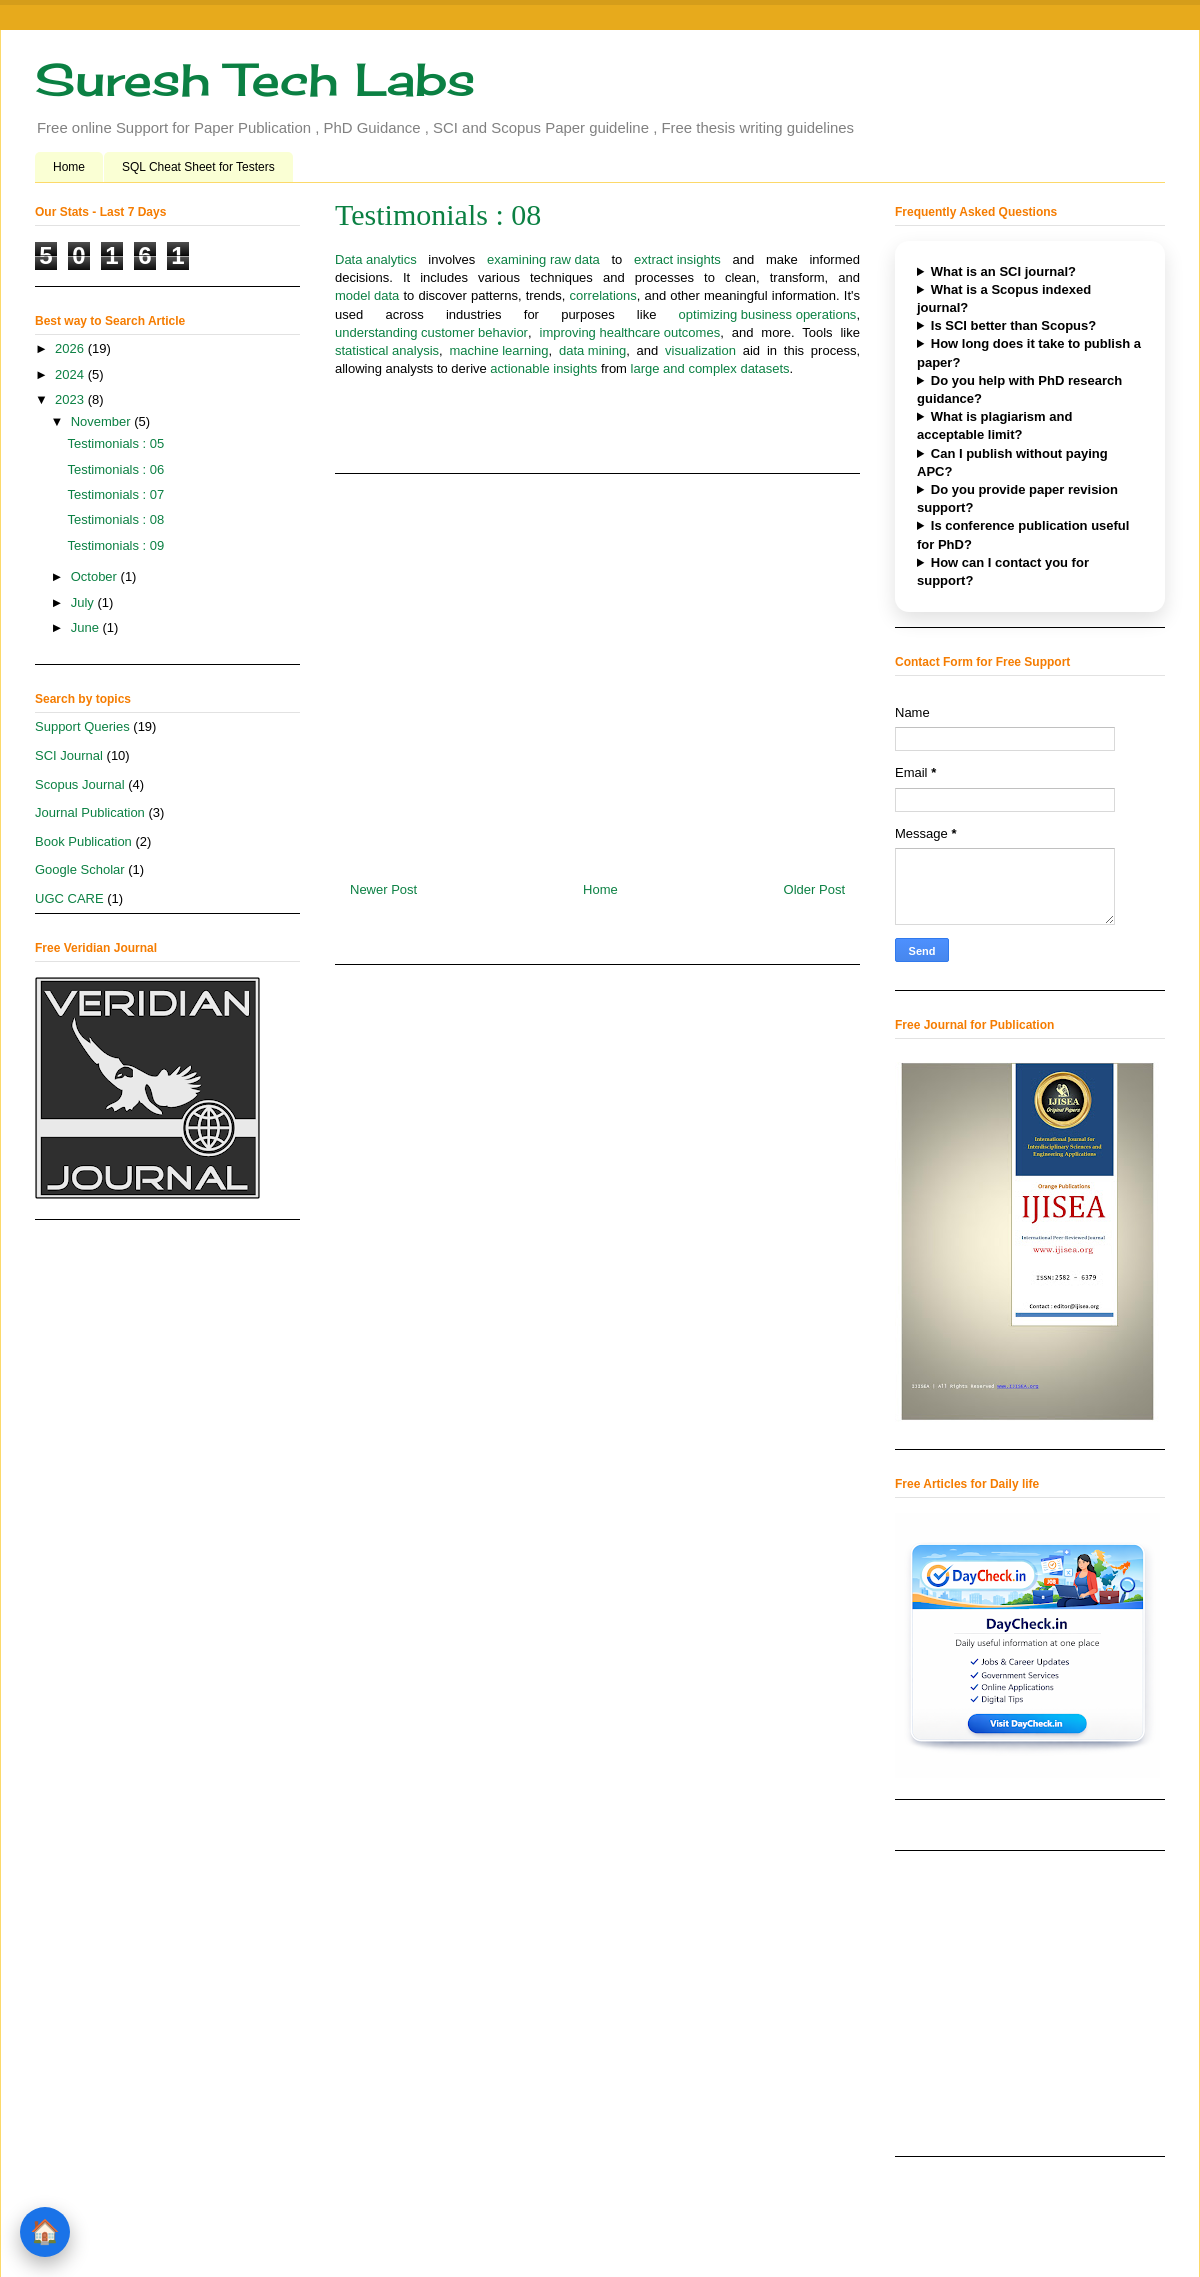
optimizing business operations (768, 315)
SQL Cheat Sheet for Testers (198, 167)
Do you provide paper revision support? (1017, 498)
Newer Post (383, 889)
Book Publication (83, 841)
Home (69, 167)
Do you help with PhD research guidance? (1019, 389)
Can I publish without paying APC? (1012, 462)
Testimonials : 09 (115, 545)
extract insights (677, 260)
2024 (71, 374)
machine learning (498, 351)
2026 (71, 348)
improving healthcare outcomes (630, 333)
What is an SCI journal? (1003, 271)
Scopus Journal (80, 784)
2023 (71, 399)
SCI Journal (69, 755)
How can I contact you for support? (1003, 571)
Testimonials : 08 (115, 519)
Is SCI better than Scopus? (1013, 325)
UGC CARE (69, 898)
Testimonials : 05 (115, 443)
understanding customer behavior (431, 333)
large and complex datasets (710, 369)
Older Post (814, 889)
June (87, 627)
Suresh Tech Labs (255, 79)
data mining (592, 351)
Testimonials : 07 (115, 494)
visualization (700, 351)
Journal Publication (90, 812)
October (96, 576)
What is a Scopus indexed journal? (1004, 298)
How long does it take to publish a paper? (1029, 352)
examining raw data (543, 260)
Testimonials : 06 (115, 469)
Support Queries (82, 726)
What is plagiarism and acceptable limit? (994, 425)
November (103, 421)
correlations (603, 296)
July (84, 602)
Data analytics (376, 260)
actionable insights (543, 369)
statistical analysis (387, 351)
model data (367, 296)
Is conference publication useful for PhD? (1023, 534)
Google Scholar (80, 869)
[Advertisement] (597, 670)
